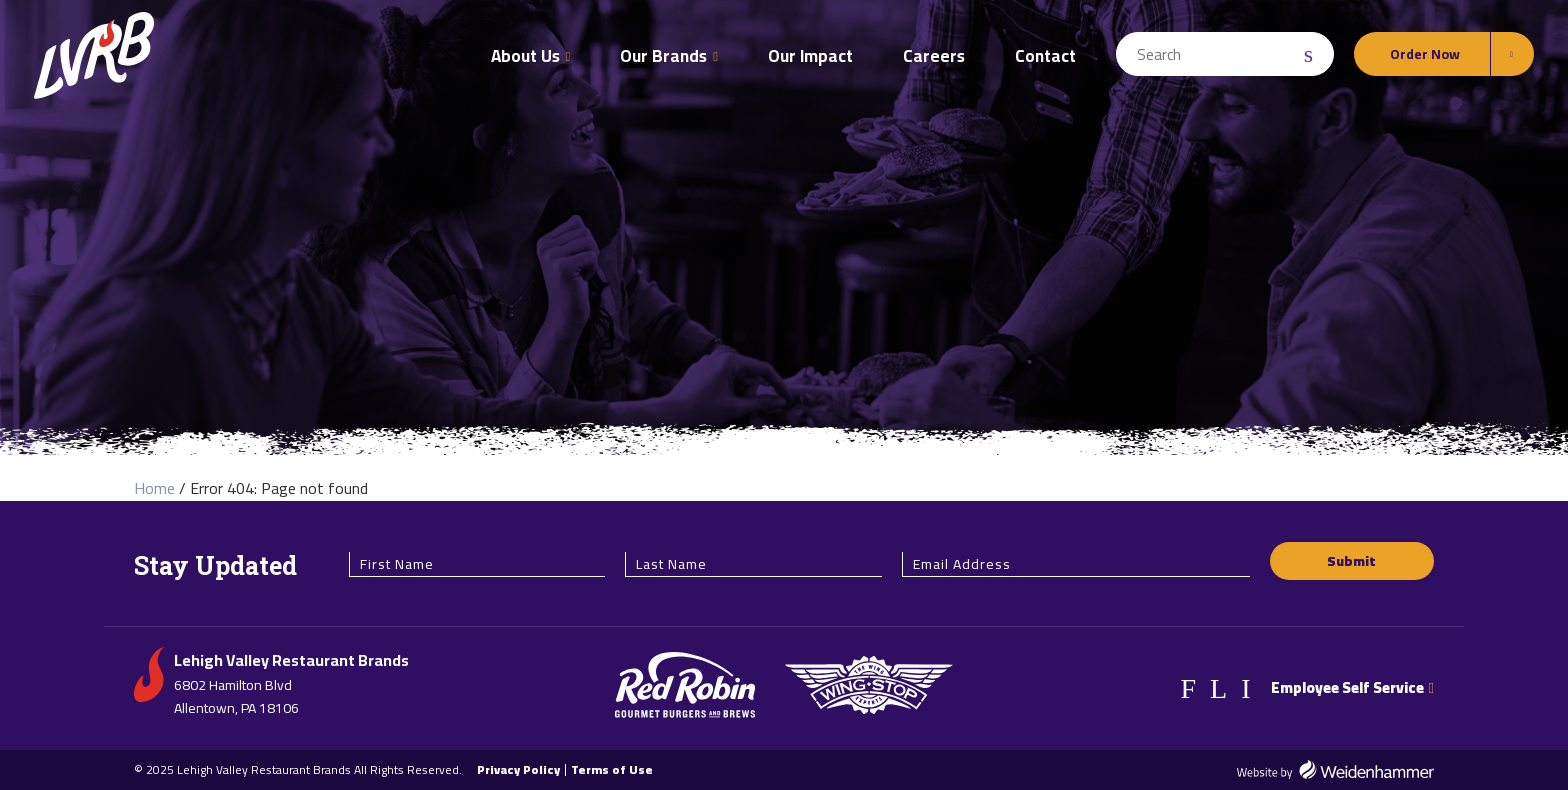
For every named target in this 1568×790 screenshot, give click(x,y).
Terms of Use (612, 770)
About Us (525, 56)
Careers (934, 56)
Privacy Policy (518, 770)
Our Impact (810, 56)
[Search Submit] (1311, 54)
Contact (1045, 56)
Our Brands (663, 56)
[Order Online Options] (1444, 54)
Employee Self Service (1352, 687)
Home (154, 488)
